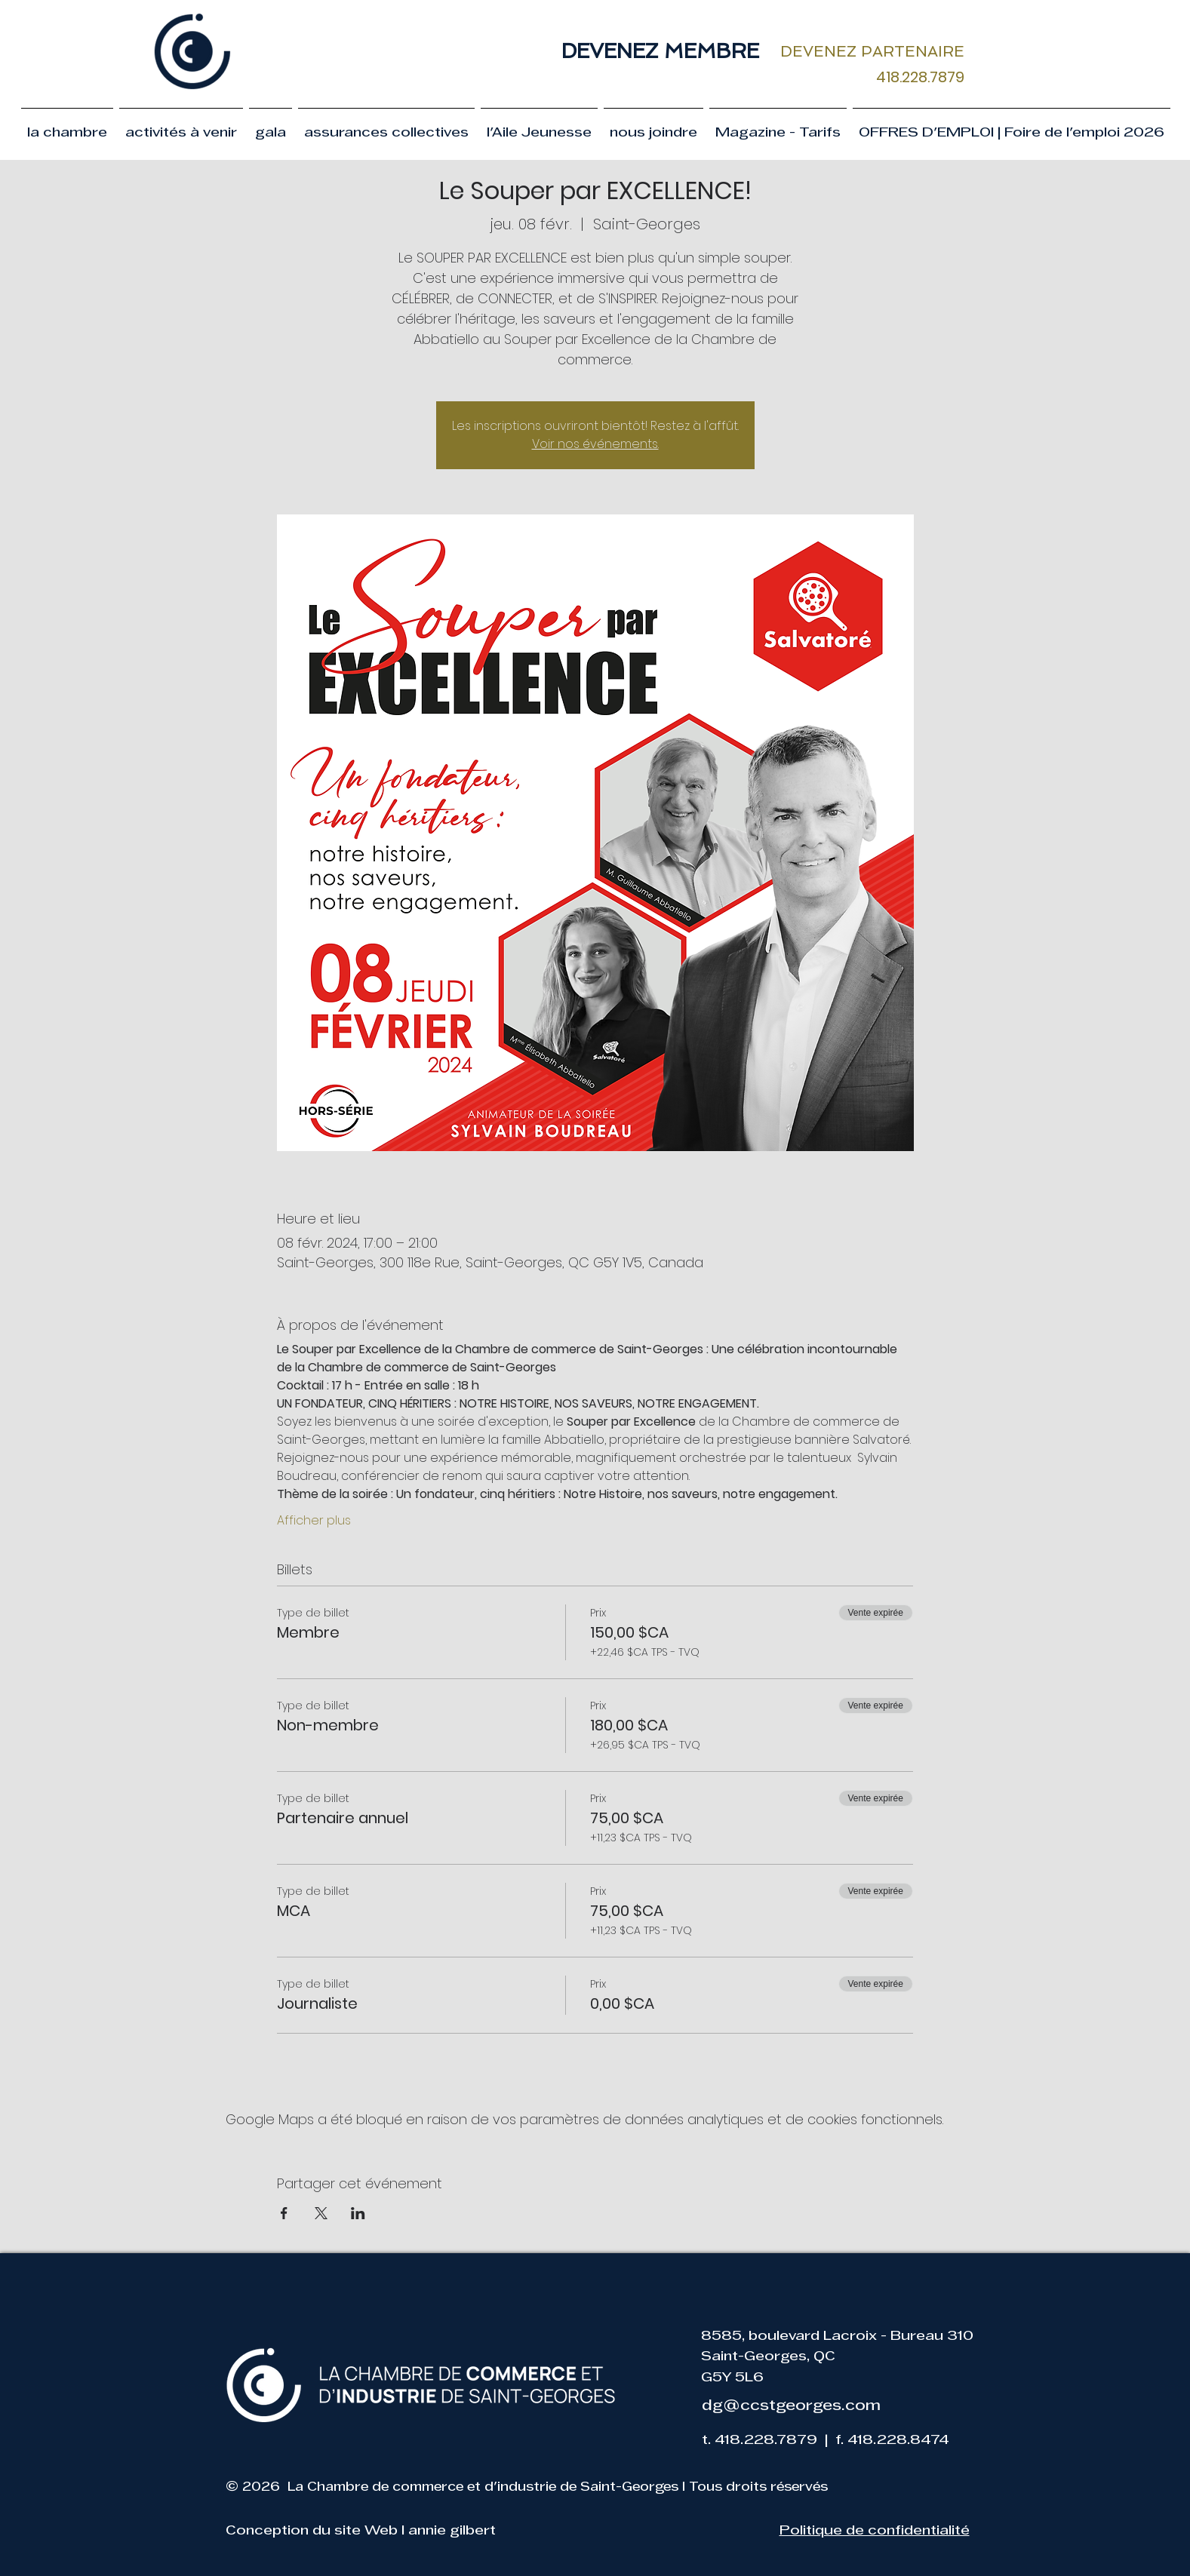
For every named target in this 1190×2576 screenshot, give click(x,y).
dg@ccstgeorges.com (791, 2406)
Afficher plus (314, 1520)
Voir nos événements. (595, 444)
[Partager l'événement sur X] (321, 2213)
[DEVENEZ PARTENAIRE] (872, 50)
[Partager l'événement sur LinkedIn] (358, 2213)
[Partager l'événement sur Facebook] (284, 2213)
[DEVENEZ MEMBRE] (660, 50)
